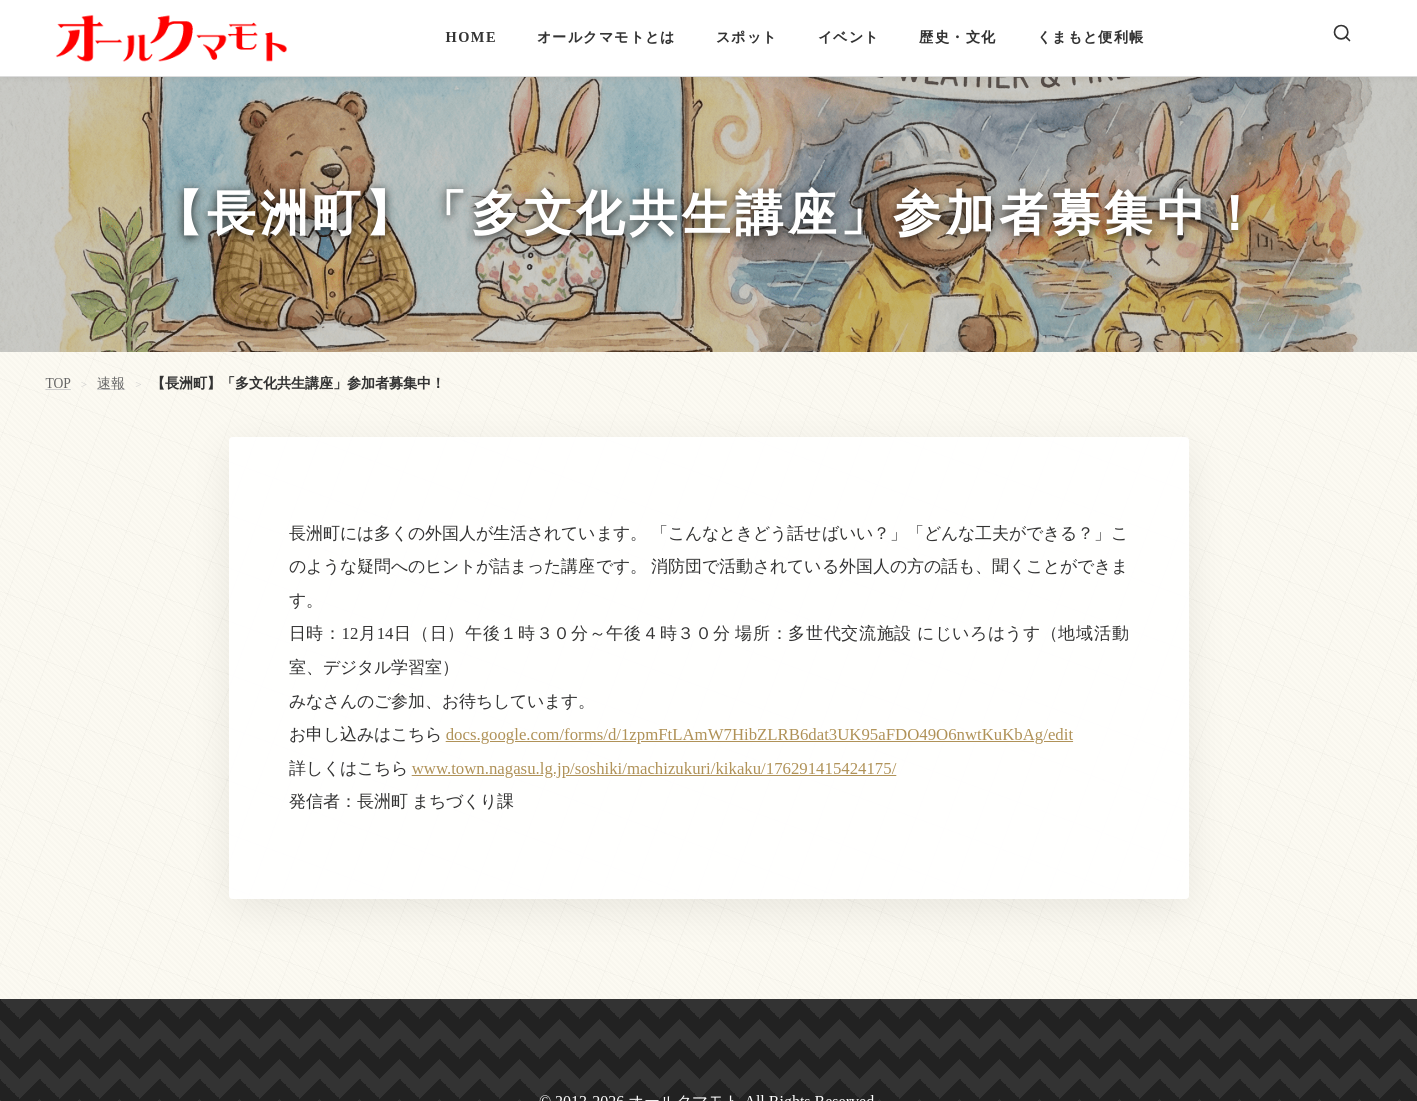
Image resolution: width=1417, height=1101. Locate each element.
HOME (471, 37)
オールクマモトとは (606, 37)
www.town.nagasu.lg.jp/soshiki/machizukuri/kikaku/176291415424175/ (654, 768)
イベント (849, 37)
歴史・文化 (957, 37)
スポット (747, 37)
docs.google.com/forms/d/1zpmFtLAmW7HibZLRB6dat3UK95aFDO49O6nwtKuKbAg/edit (759, 734)
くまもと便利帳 (1091, 37)
